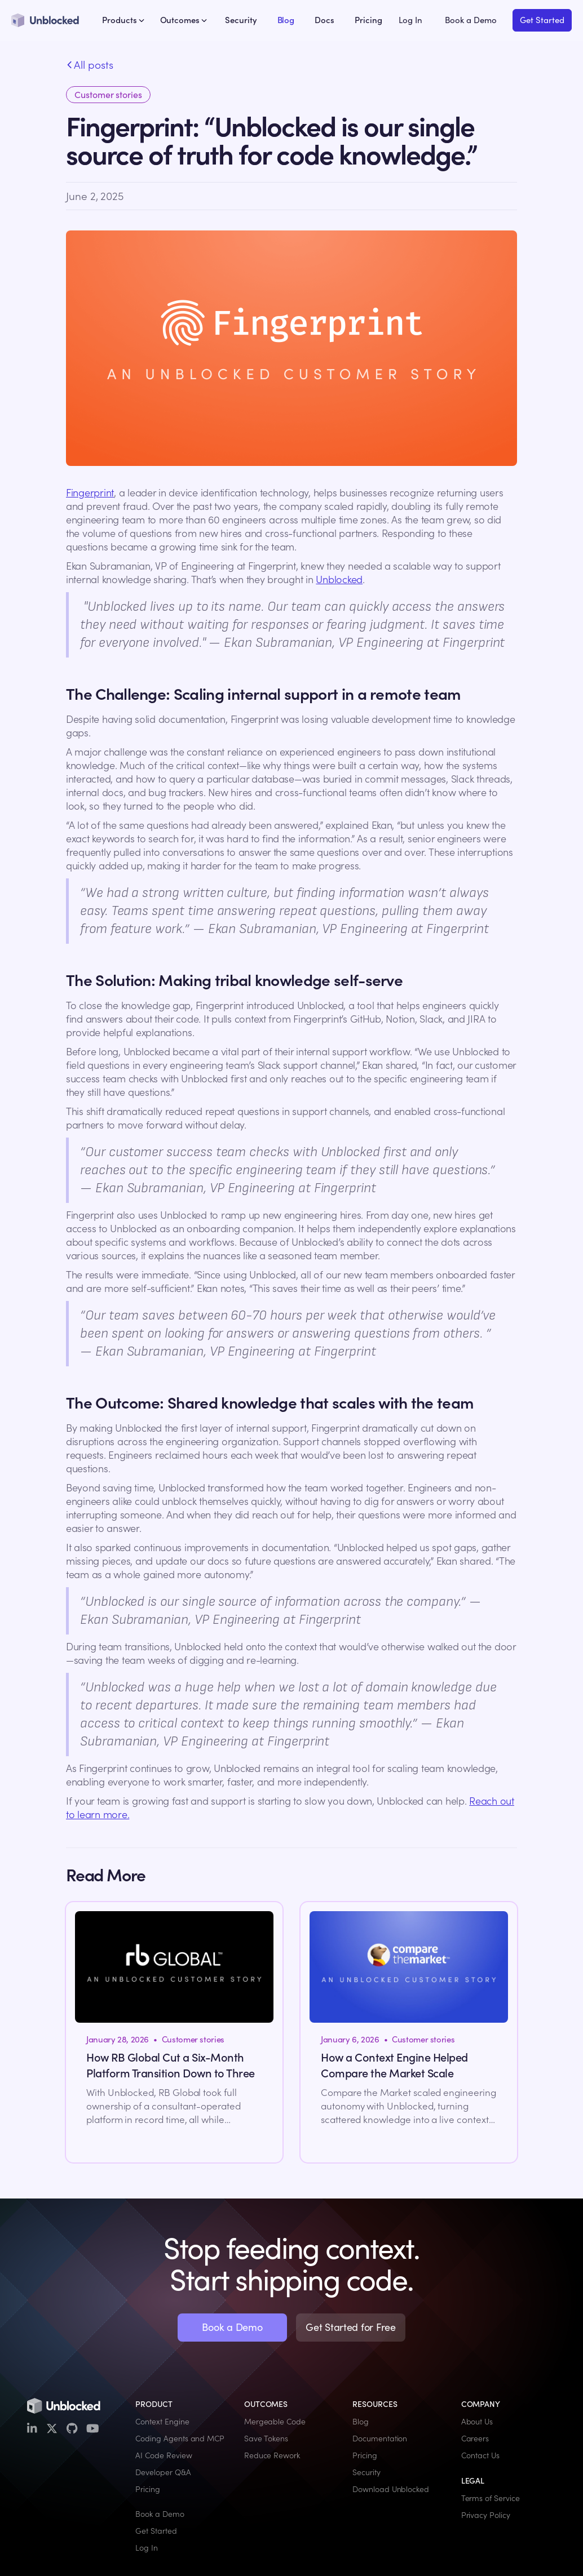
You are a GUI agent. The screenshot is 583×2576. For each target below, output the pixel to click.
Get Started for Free (351, 2327)
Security (241, 20)
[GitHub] (72, 2429)
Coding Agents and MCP (179, 2438)
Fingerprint (90, 492)
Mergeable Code (275, 2422)
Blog (286, 20)
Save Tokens (266, 2438)
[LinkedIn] (32, 2429)
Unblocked (339, 579)
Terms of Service (490, 2498)
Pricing (368, 20)
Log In (410, 20)
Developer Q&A (163, 2472)
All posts (89, 64)
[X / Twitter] (52, 2429)
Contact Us (480, 2455)
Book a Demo (471, 20)
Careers (475, 2438)
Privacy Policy (485, 2515)
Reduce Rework (272, 2455)
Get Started (542, 20)
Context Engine (162, 2422)
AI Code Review (163, 2455)
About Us (477, 2422)
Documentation (379, 2438)
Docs (324, 20)
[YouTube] (92, 2429)
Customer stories (108, 94)
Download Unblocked (390, 2489)
